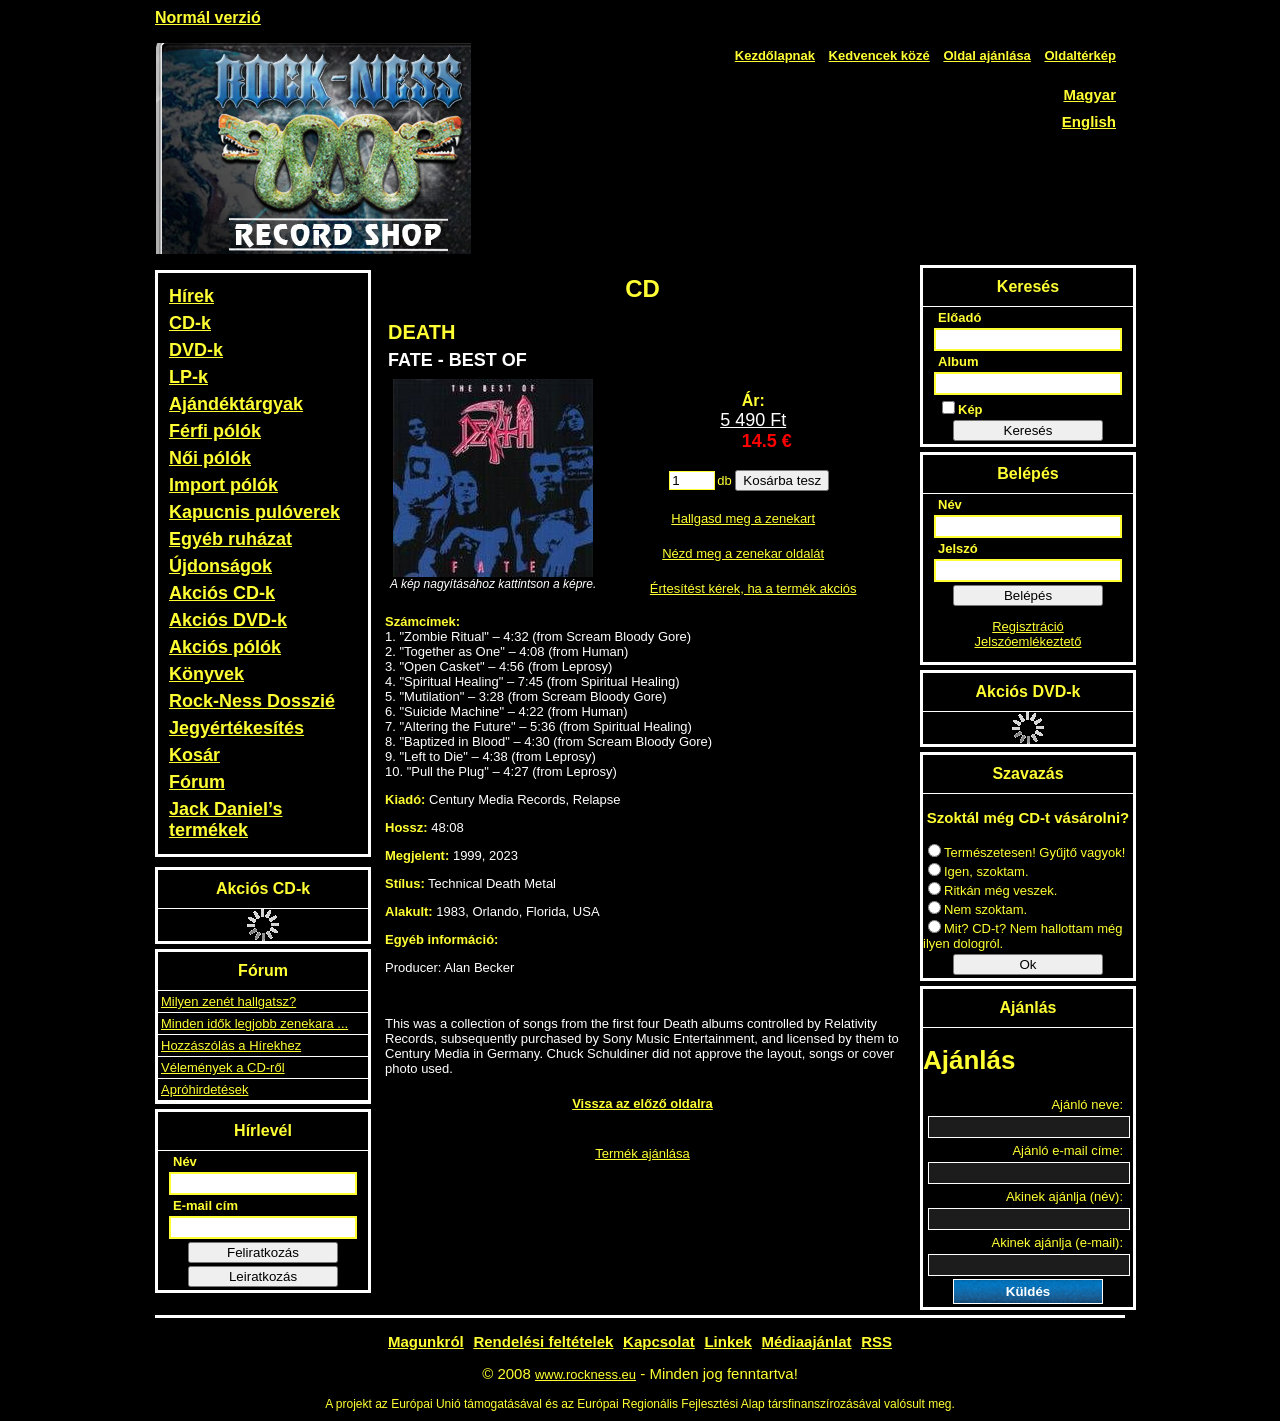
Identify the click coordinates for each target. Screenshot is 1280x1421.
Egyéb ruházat (230, 539)
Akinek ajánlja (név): (1064, 1196)
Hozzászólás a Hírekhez (231, 1045)
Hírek (191, 296)
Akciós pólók (225, 647)
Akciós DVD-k (228, 620)
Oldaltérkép (1080, 55)
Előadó (959, 317)
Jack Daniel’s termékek (225, 819)
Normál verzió (208, 17)
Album (958, 361)
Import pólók (223, 485)
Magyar (1089, 94)
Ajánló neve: (1087, 1104)
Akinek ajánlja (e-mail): (1058, 1242)
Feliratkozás (263, 1252)
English (1089, 121)
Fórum (197, 782)
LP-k (188, 377)
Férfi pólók (215, 431)
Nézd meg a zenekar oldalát (743, 553)
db (724, 480)
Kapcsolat (659, 1341)
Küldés (1028, 1291)
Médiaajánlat (807, 1341)
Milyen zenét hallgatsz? (228, 1001)
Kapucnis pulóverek (254, 512)
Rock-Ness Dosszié (252, 701)
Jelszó (958, 548)
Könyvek (206, 674)
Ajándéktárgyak (236, 404)
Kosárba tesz (782, 480)
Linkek (728, 1341)
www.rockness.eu (585, 1374)
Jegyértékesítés (236, 728)
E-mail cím (205, 1205)
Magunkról (426, 1341)
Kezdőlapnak (775, 55)
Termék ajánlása (642, 1153)
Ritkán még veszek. (992, 890)
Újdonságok (220, 566)
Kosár (194, 755)
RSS (876, 1341)
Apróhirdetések (204, 1089)
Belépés (1028, 595)
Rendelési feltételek (543, 1341)
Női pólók (210, 458)
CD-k (190, 323)
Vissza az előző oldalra (642, 1103)
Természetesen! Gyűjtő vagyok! (1026, 852)
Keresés (1028, 430)
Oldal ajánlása (986, 55)
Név (185, 1161)
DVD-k (196, 350)
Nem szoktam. (977, 909)
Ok (1027, 964)
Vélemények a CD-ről (223, 1067)
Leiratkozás (263, 1276)
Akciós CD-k (222, 593)
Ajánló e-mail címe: (1067, 1150)
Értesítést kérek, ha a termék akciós (753, 588)
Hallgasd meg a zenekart (743, 518)
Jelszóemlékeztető (1028, 641)
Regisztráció (1028, 626)
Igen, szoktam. (978, 871)
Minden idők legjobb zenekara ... (254, 1023)
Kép (962, 409)
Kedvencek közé (879, 55)
